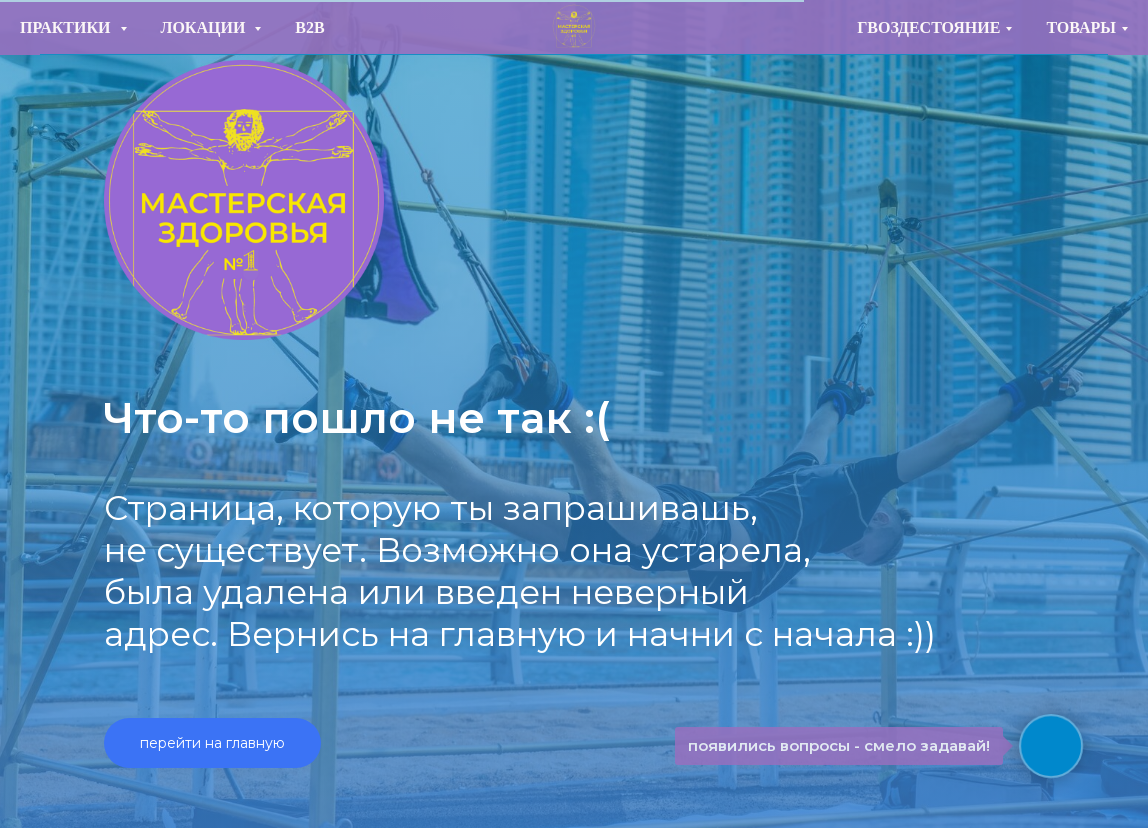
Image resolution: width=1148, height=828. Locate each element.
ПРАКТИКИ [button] (67, 27)
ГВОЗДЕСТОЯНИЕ (928, 27)
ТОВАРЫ (1081, 27)
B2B (309, 27)
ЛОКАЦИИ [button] (205, 27)
